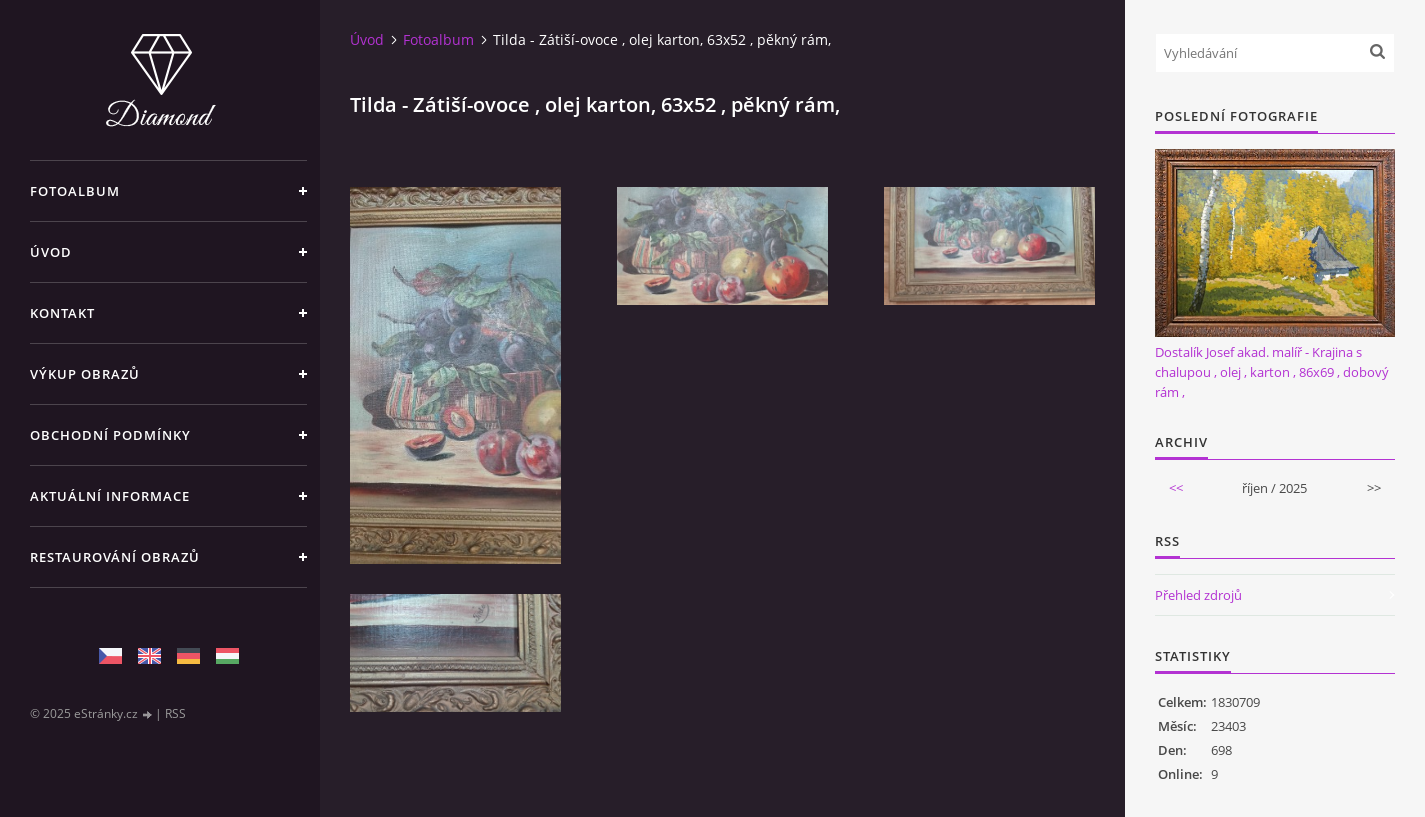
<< (1176, 488)
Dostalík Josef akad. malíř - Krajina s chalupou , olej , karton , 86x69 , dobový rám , (1272, 372)
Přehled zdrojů (1198, 595)
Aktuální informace (110, 496)
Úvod (51, 252)
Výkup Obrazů (85, 374)
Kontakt (62, 313)
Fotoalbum (75, 191)
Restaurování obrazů (115, 557)
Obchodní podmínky (110, 435)
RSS (175, 713)
